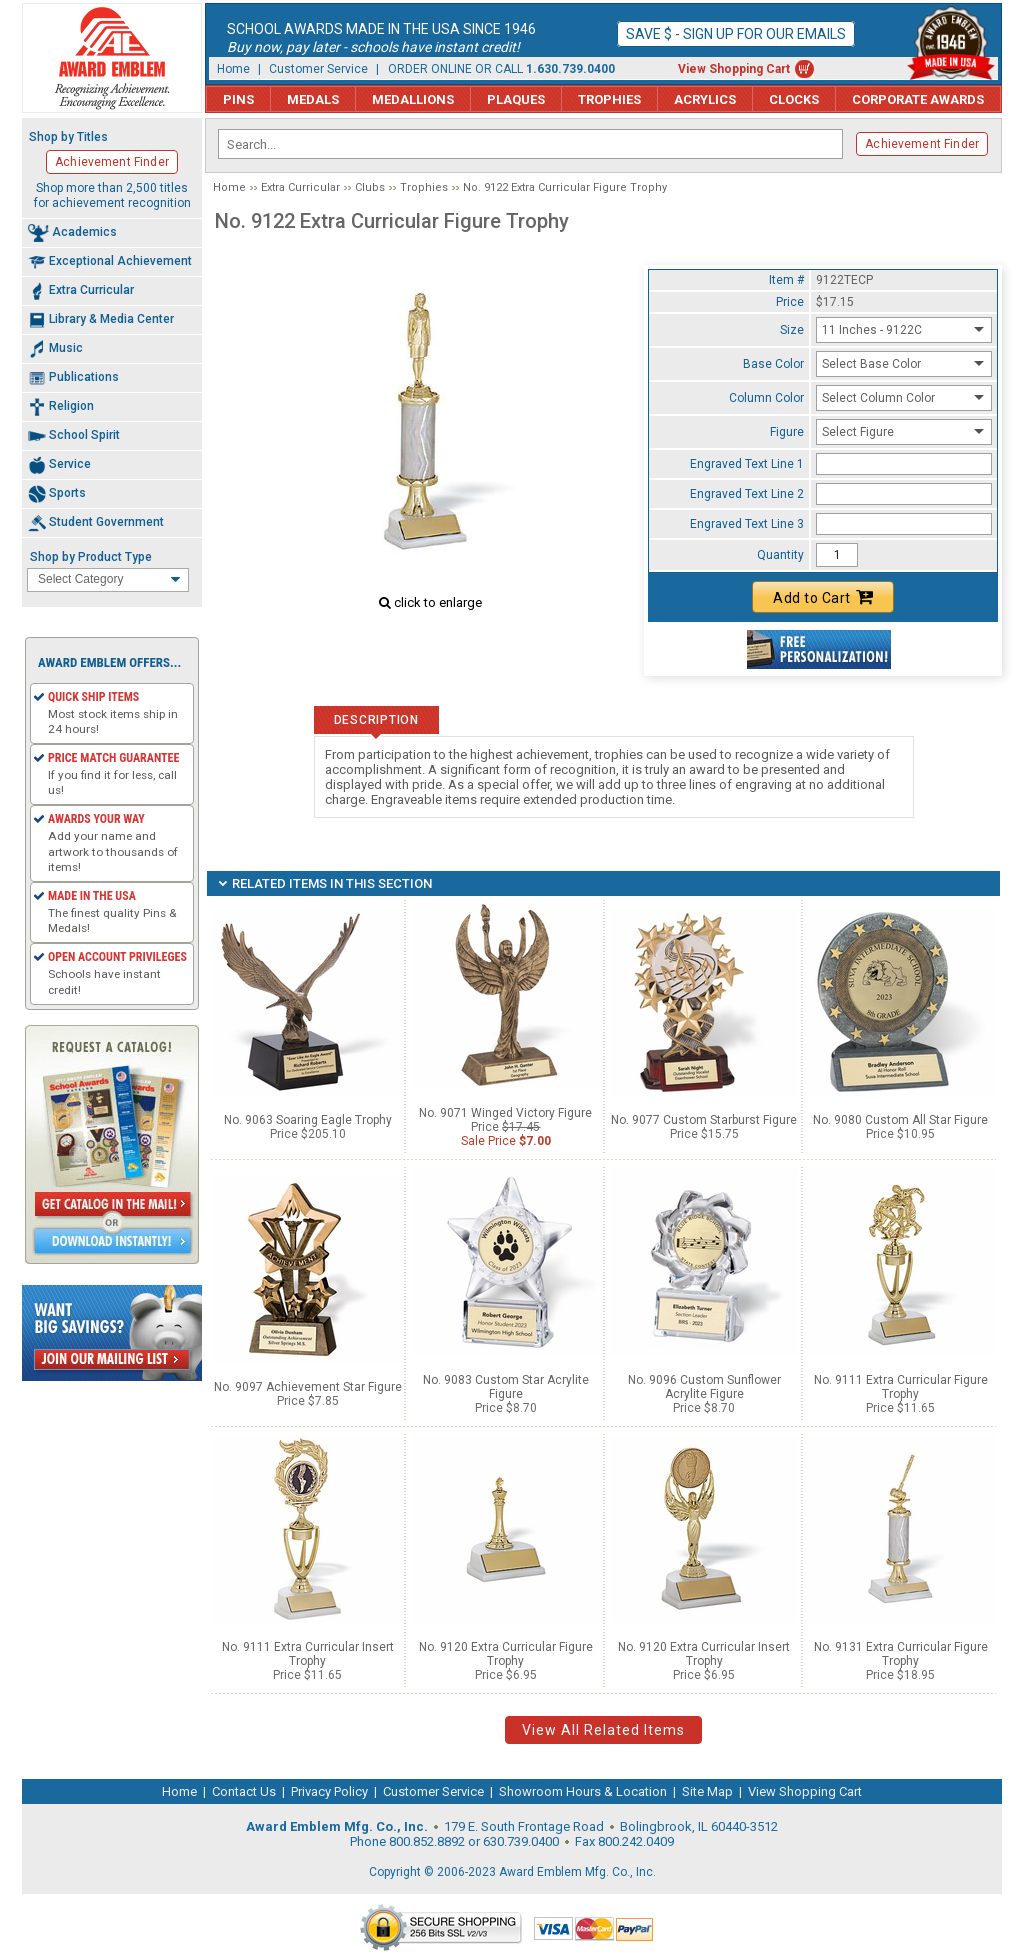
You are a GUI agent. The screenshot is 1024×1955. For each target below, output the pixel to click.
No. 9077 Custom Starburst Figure (704, 1120)
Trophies (609, 99)
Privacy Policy (329, 1791)
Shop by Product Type (91, 557)
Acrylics (705, 99)
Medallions (413, 99)
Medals (313, 99)
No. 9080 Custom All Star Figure (900, 1120)
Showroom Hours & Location (583, 1791)
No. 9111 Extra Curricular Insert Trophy (308, 1654)
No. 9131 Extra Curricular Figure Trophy (901, 1654)
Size (792, 330)
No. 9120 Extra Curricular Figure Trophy (506, 1654)
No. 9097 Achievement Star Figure (308, 1387)
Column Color (766, 398)
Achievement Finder (922, 144)
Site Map (707, 1791)
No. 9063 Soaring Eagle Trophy (308, 1120)
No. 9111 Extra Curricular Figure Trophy (901, 1387)
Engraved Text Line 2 (747, 494)
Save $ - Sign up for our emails (736, 34)
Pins (238, 99)
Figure (787, 432)
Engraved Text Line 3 (747, 524)
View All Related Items (603, 1730)
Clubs (370, 187)
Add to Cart (823, 597)
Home (233, 69)
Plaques (516, 99)
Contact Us (244, 1791)
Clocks (794, 99)
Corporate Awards (918, 99)
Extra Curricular (300, 187)
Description (376, 720)
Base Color (773, 364)
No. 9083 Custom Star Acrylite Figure (506, 1387)
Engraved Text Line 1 (747, 464)
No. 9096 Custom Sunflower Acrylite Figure (704, 1387)
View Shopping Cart (734, 69)
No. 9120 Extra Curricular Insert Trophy (704, 1654)
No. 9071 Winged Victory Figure (505, 1113)
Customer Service (318, 69)
